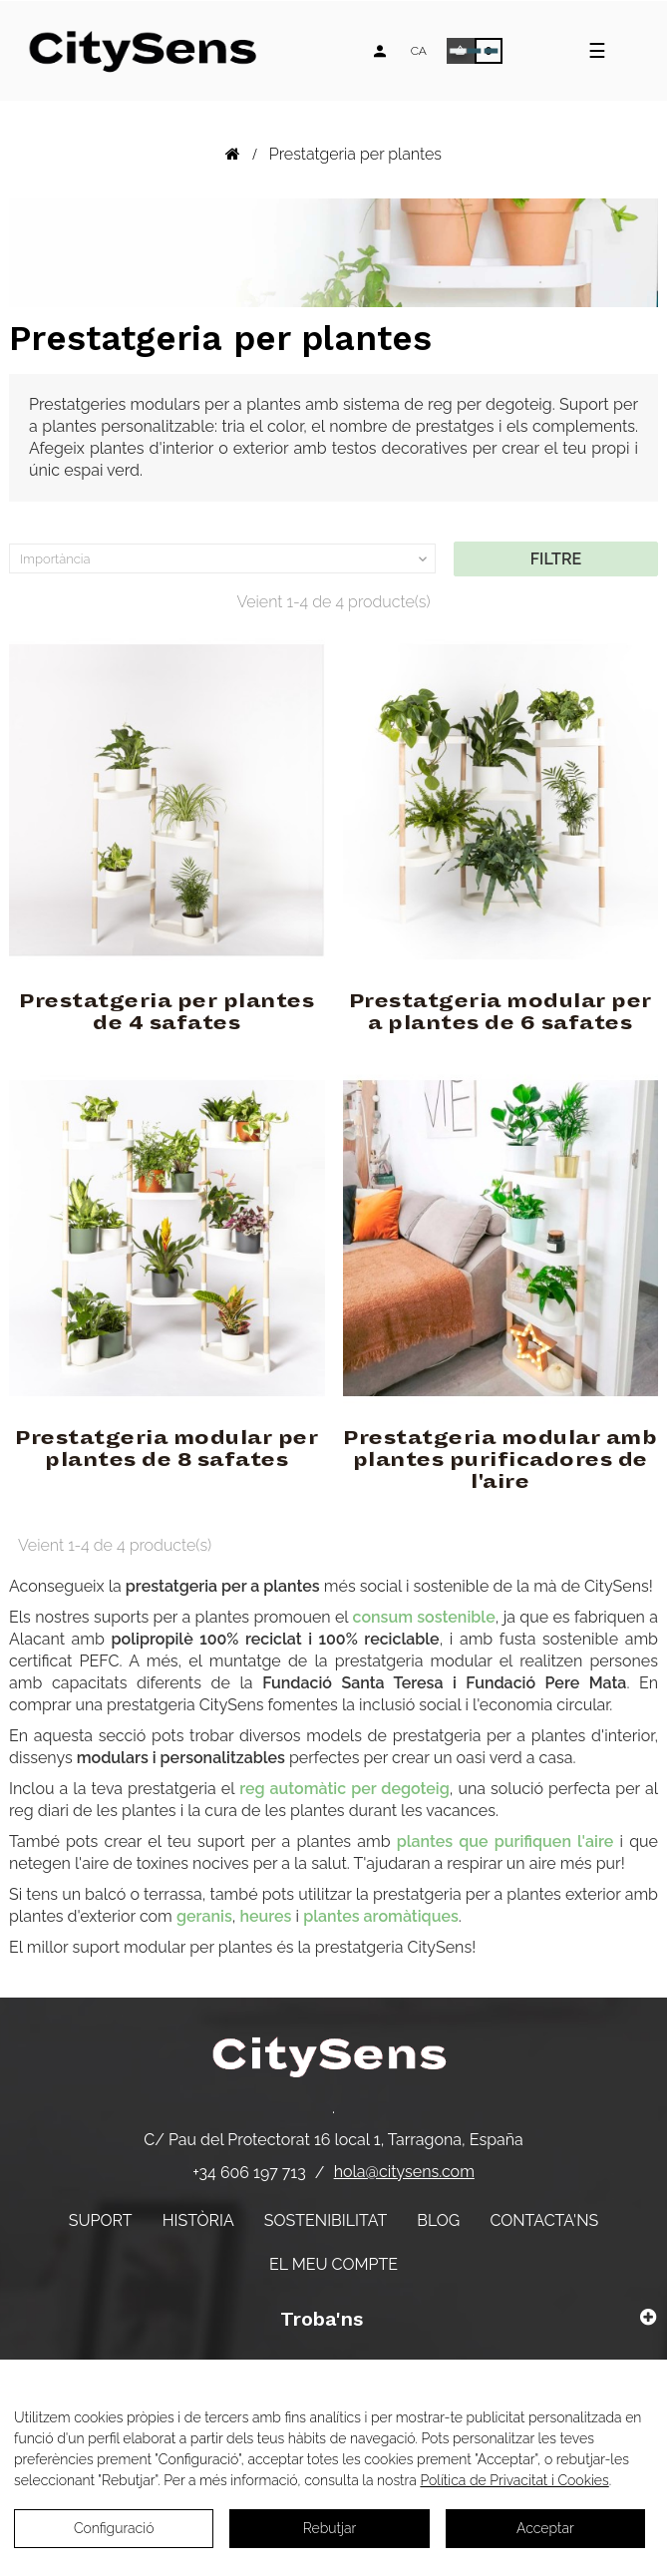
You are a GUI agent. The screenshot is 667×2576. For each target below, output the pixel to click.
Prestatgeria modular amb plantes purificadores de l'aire (500, 1460)
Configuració (114, 2528)
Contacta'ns (544, 2220)
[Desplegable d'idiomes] (419, 51)
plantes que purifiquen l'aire (505, 1841)
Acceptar (545, 2528)
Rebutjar (330, 2528)
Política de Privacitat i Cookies (514, 2480)
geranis (204, 1916)
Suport (101, 2220)
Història (198, 2220)
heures (265, 1916)
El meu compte (333, 2264)
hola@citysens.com (404, 2171)
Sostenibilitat (325, 2220)
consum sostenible (424, 1617)
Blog (438, 2220)
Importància (225, 559)
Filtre (555, 559)
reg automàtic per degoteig (344, 1788)
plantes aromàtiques (381, 1916)
